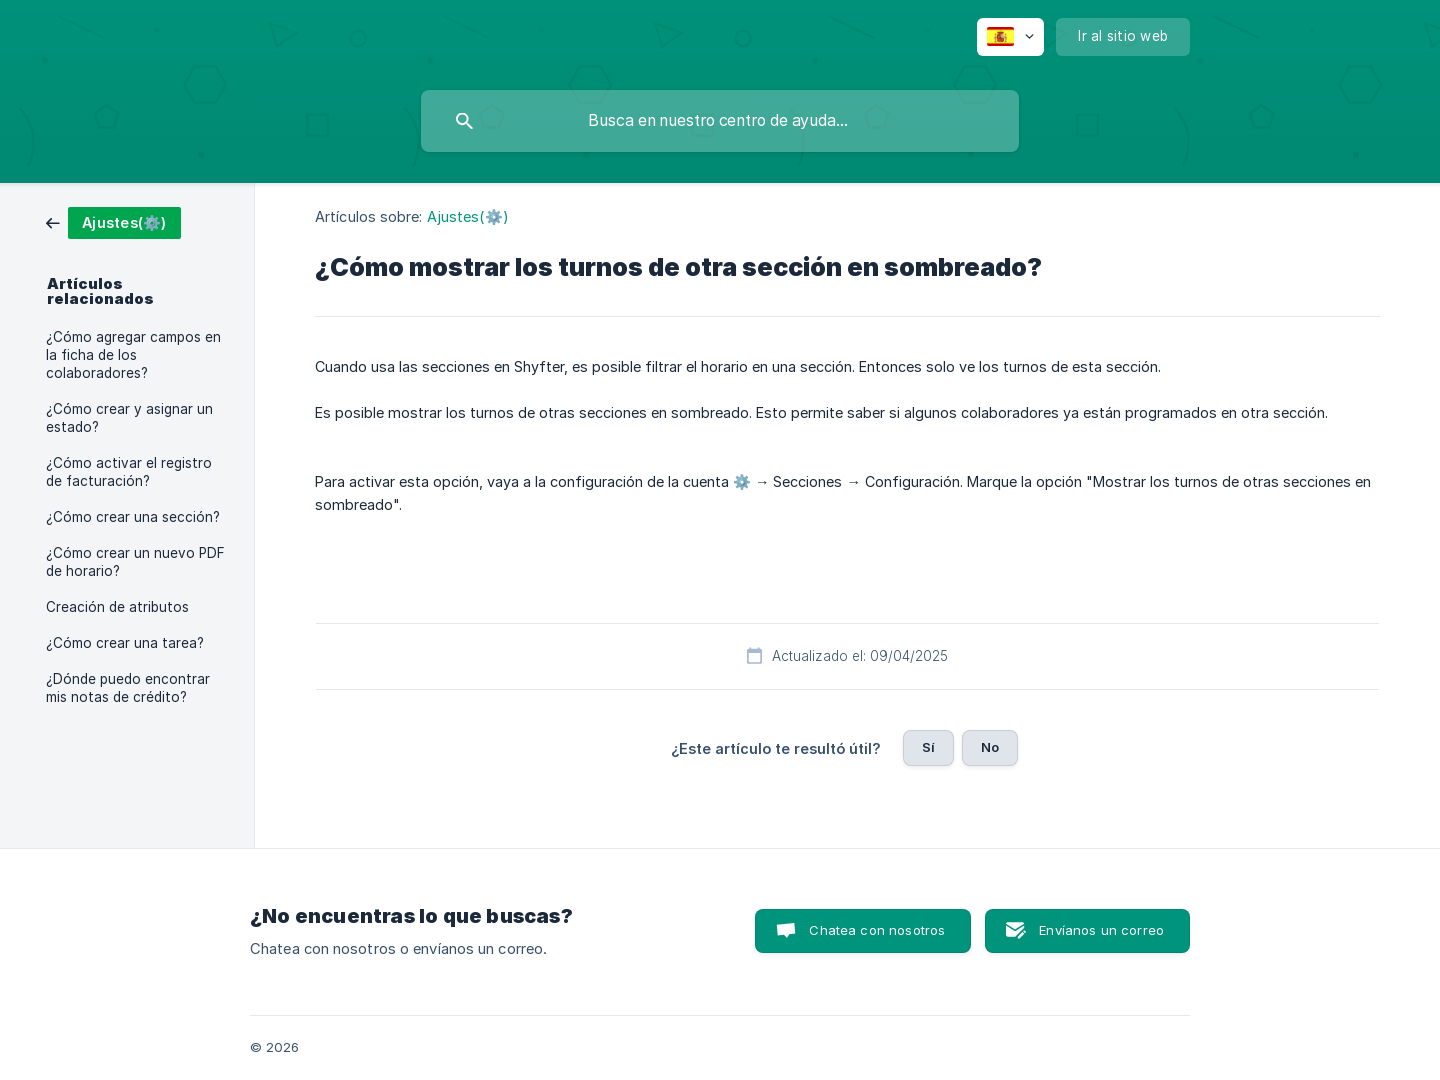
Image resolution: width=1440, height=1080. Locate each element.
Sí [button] (928, 747)
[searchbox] (720, 121)
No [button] (990, 747)
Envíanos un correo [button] (1101, 930)
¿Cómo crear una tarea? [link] (125, 643)
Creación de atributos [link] (117, 607)
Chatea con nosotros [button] (877, 930)
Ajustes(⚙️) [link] (468, 216)
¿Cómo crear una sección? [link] (133, 517)
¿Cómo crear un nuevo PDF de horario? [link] (135, 562)
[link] (113, 221)
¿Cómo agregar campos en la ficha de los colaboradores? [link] (133, 355)
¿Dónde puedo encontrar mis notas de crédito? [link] (128, 688)
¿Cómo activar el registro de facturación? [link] (129, 472)
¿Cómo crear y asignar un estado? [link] (129, 418)
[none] (1010, 37)
